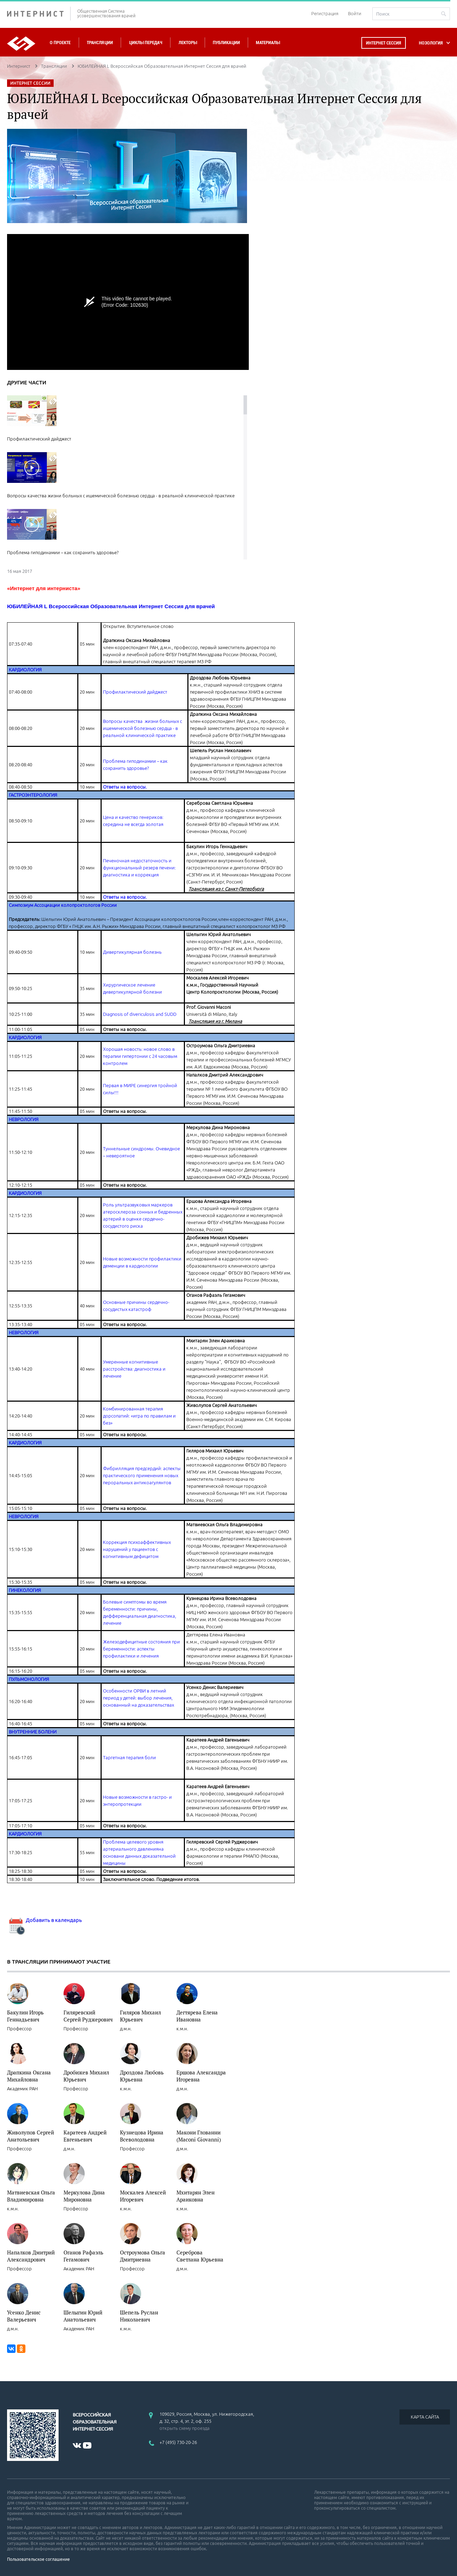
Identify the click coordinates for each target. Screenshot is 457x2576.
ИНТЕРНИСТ (39, 13)
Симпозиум (21, 905)
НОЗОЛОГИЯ (431, 43)
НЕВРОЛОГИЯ (23, 1119)
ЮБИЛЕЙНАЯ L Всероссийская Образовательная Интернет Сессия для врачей (111, 606)
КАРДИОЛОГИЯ (25, 669)
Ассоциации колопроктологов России (75, 905)
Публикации (226, 42)
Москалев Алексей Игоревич (143, 2196)
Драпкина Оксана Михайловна (29, 2076)
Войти (354, 13)
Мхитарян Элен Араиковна (195, 2196)
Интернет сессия (383, 43)
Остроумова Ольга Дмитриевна (142, 2256)
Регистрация (324, 13)
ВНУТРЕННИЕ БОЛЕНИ (32, 1731)
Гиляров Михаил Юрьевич (140, 2016)
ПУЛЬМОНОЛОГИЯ (29, 1679)
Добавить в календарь (44, 1920)
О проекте (60, 42)
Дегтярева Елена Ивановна (197, 2016)
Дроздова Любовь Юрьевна (142, 2076)
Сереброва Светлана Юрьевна (199, 2256)
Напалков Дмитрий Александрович (31, 2256)
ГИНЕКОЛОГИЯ (25, 1590)
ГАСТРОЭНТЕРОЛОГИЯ (33, 794)
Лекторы (188, 42)
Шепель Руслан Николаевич (139, 2316)
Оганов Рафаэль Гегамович (83, 2256)
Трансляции (100, 42)
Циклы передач (145, 42)
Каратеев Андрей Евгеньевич (85, 2136)
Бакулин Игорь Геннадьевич (25, 2016)
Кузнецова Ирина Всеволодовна (141, 2136)
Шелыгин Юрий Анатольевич (83, 2316)
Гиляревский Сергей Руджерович (88, 2016)
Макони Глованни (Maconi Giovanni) (198, 2136)
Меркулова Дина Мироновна (84, 2196)
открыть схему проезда (185, 2428)
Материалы (268, 42)
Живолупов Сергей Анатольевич (30, 2136)
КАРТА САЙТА (425, 2416)
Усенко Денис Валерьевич (24, 2316)
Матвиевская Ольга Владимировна (31, 2196)
